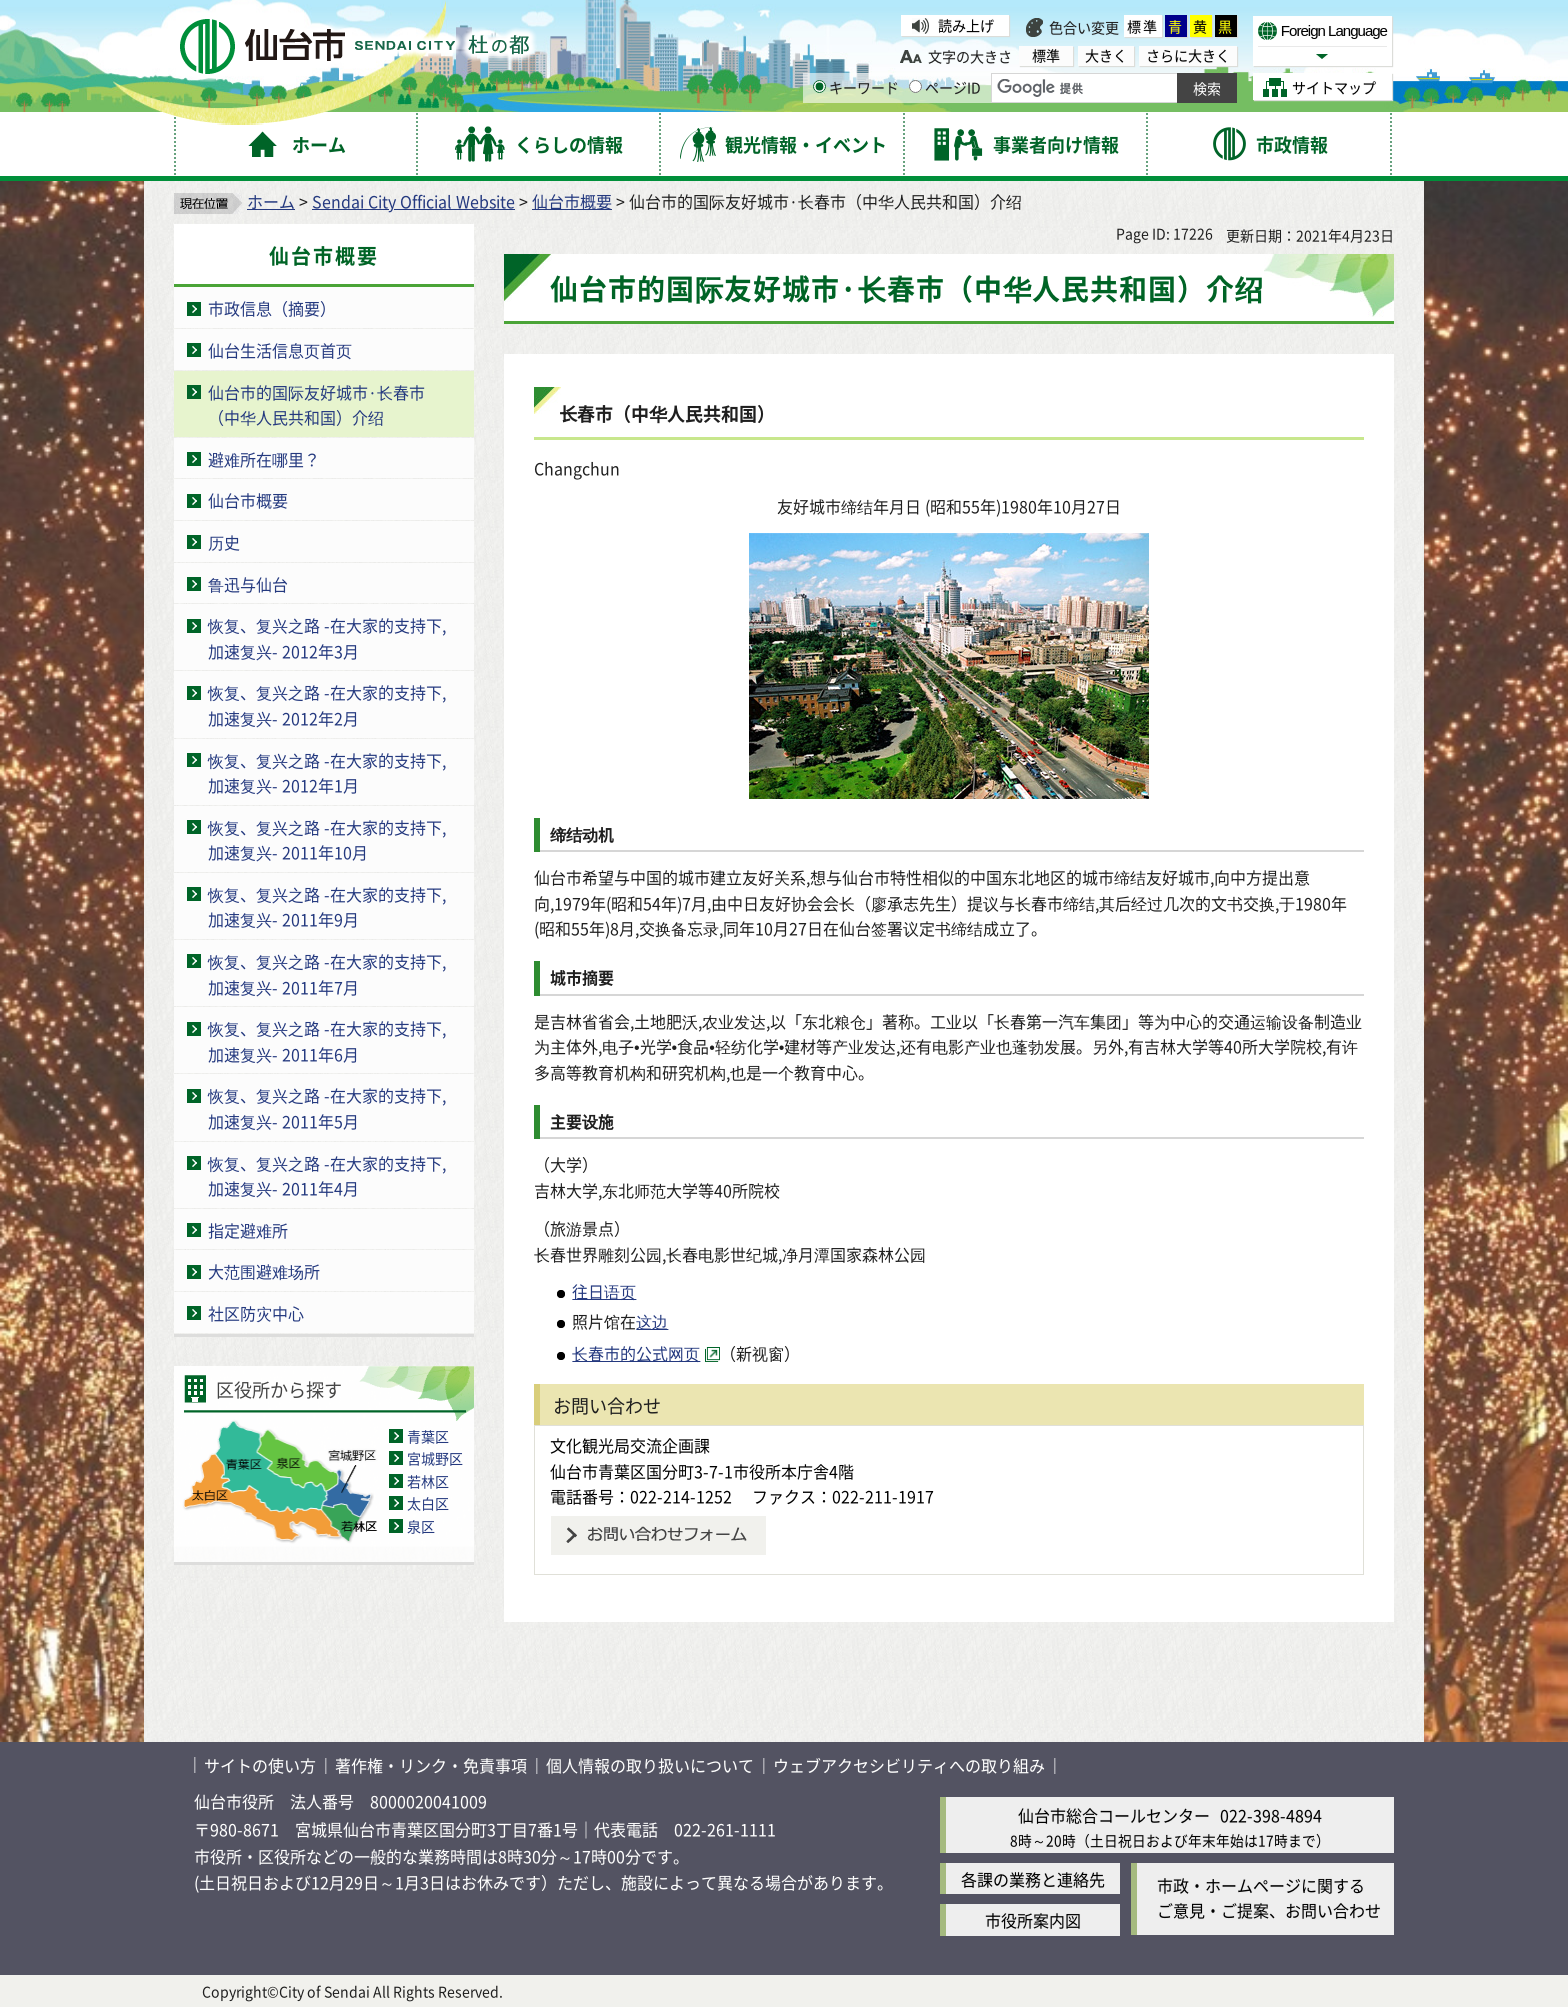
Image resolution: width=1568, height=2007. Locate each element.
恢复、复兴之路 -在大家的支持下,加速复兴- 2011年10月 (327, 840)
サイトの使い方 (260, 1765)
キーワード (856, 87)
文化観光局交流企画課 (630, 1445)
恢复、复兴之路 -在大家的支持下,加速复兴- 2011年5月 (327, 1108)
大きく (1106, 55)
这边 (652, 1321)
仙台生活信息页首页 (280, 350)
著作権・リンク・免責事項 (431, 1765)
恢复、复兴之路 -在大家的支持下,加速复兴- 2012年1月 (327, 773)
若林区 (428, 1481)
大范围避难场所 (264, 1271)
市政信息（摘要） (272, 308)
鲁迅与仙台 (248, 584)
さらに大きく (1188, 55)
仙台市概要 (572, 201)
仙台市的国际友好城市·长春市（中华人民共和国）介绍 (316, 405)
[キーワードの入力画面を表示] (819, 86)
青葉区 (428, 1436)
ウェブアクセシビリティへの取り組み (909, 1765)
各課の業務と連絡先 (1033, 1879)
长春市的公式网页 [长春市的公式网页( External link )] (636, 1353)
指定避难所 (248, 1230)
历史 (224, 542)
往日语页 (604, 1291)
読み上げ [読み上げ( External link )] (966, 25)
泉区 (421, 1526)
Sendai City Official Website (413, 201)
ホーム (271, 201)
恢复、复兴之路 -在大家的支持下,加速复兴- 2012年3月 (327, 638)
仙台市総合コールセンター (1114, 1815)
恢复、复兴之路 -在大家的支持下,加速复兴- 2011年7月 (327, 974)
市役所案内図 (1033, 1920)
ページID (945, 87)
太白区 (428, 1503)
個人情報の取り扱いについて (650, 1765)
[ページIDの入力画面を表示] (915, 86)
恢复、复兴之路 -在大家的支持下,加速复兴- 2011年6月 (327, 1041)
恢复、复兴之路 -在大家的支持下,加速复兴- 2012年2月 (327, 705)
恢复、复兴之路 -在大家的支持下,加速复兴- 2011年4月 (327, 1176)
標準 (1143, 26)
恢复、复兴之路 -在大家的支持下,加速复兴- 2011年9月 (327, 907)
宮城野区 (435, 1458)
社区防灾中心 (256, 1313)
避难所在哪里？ (264, 459)
